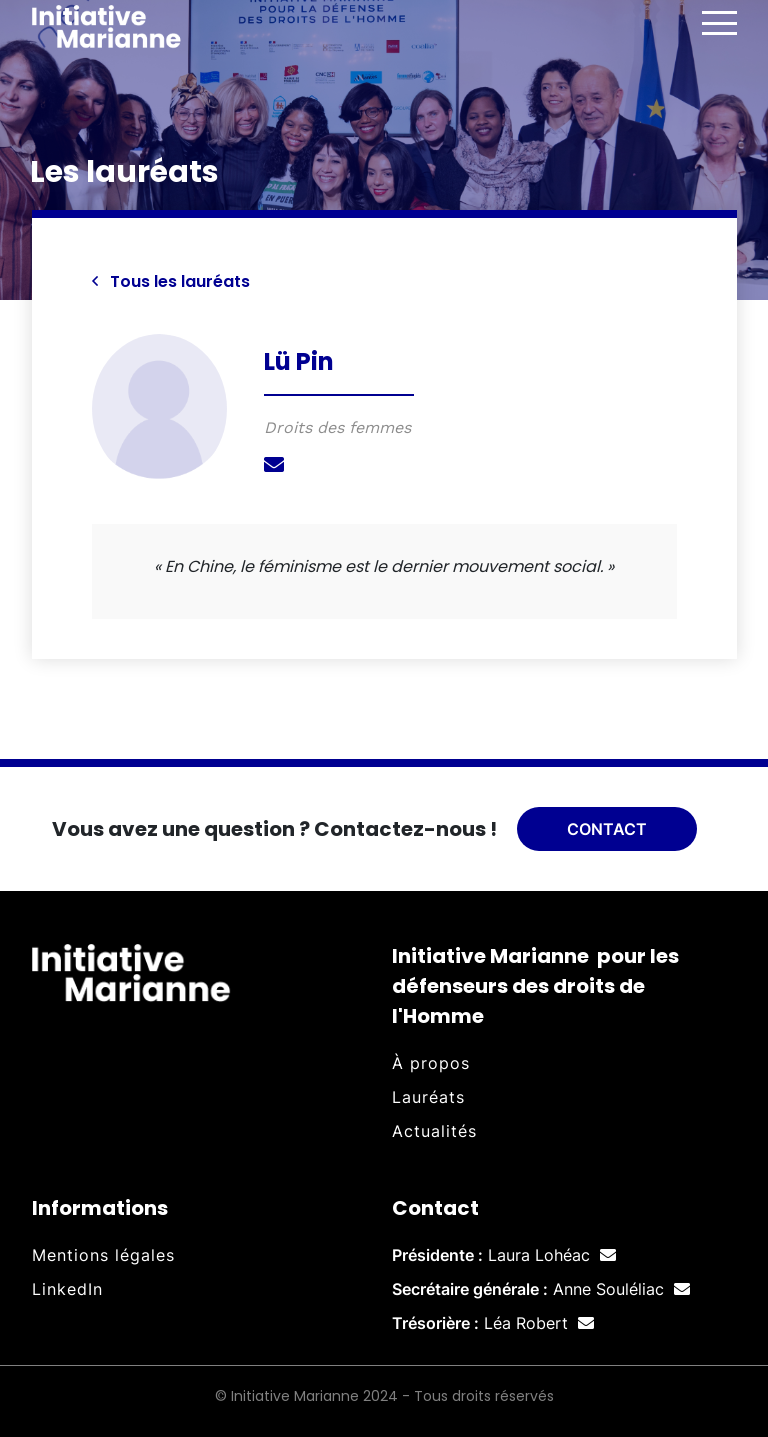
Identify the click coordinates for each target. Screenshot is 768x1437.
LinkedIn (67, 1289)
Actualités (434, 1131)
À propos (431, 1063)
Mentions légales (103, 1255)
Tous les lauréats (171, 281)
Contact (607, 829)
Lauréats (428, 1097)
